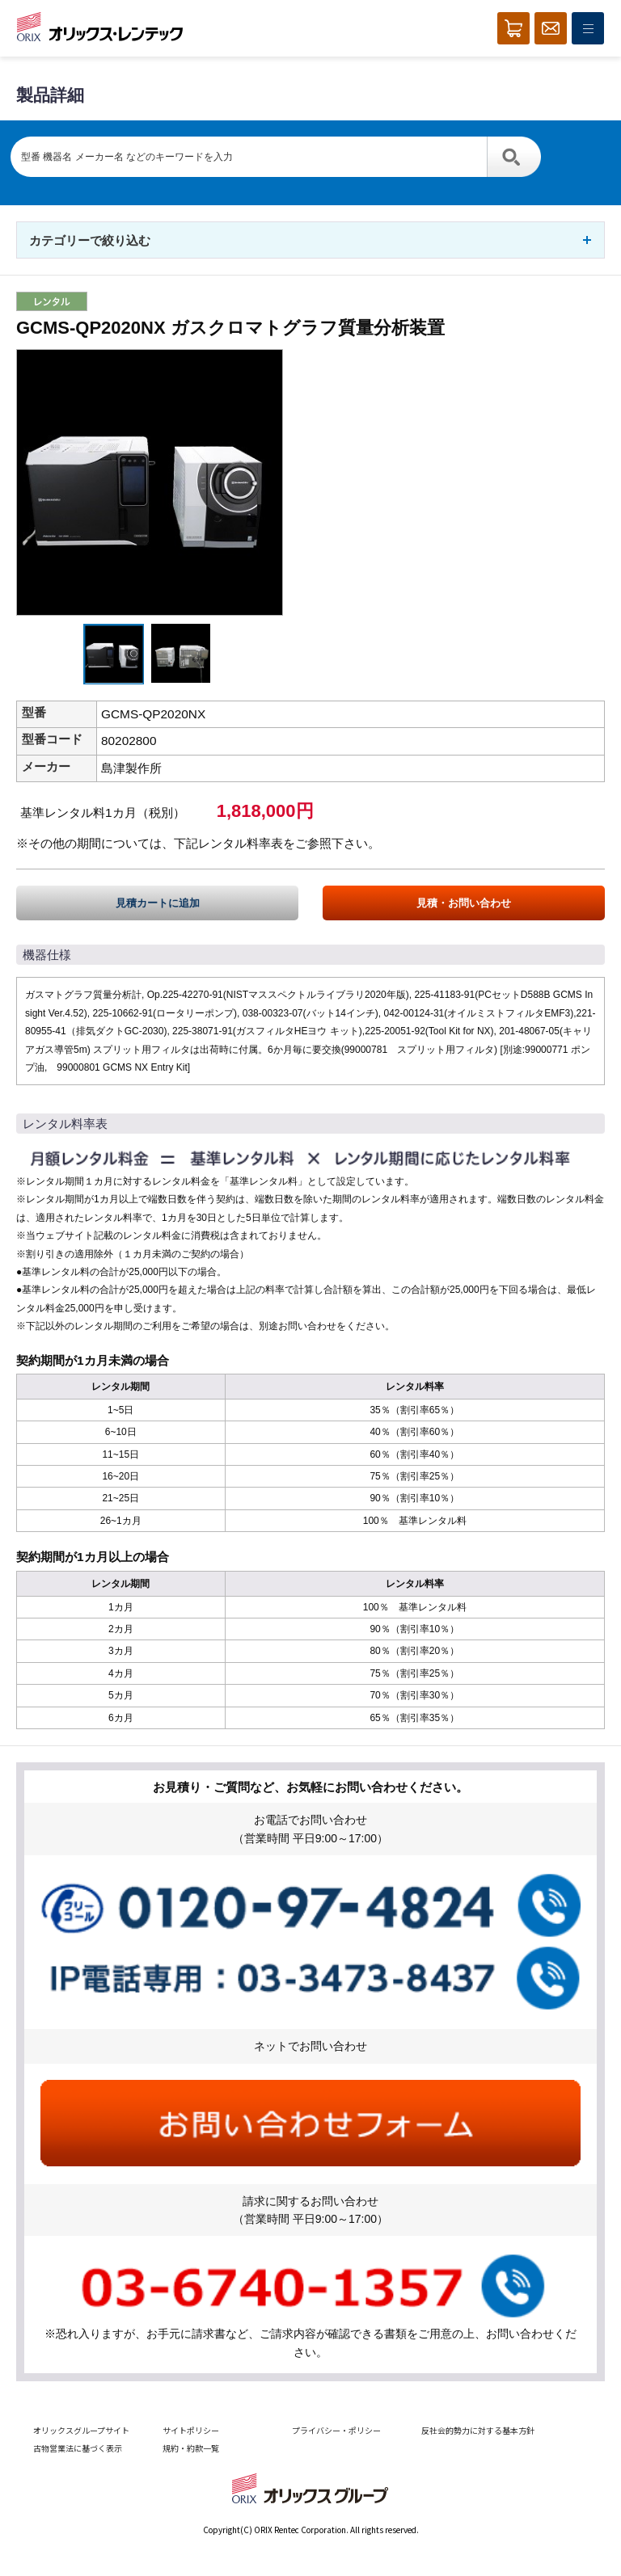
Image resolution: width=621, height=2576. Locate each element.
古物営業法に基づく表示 (77, 2448)
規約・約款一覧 (191, 2448)
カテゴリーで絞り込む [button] (89, 240)
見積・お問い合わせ (463, 903)
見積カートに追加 (158, 903)
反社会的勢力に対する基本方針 (477, 2430)
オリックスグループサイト (81, 2430)
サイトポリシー (191, 2430)
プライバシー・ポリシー (336, 2430)
